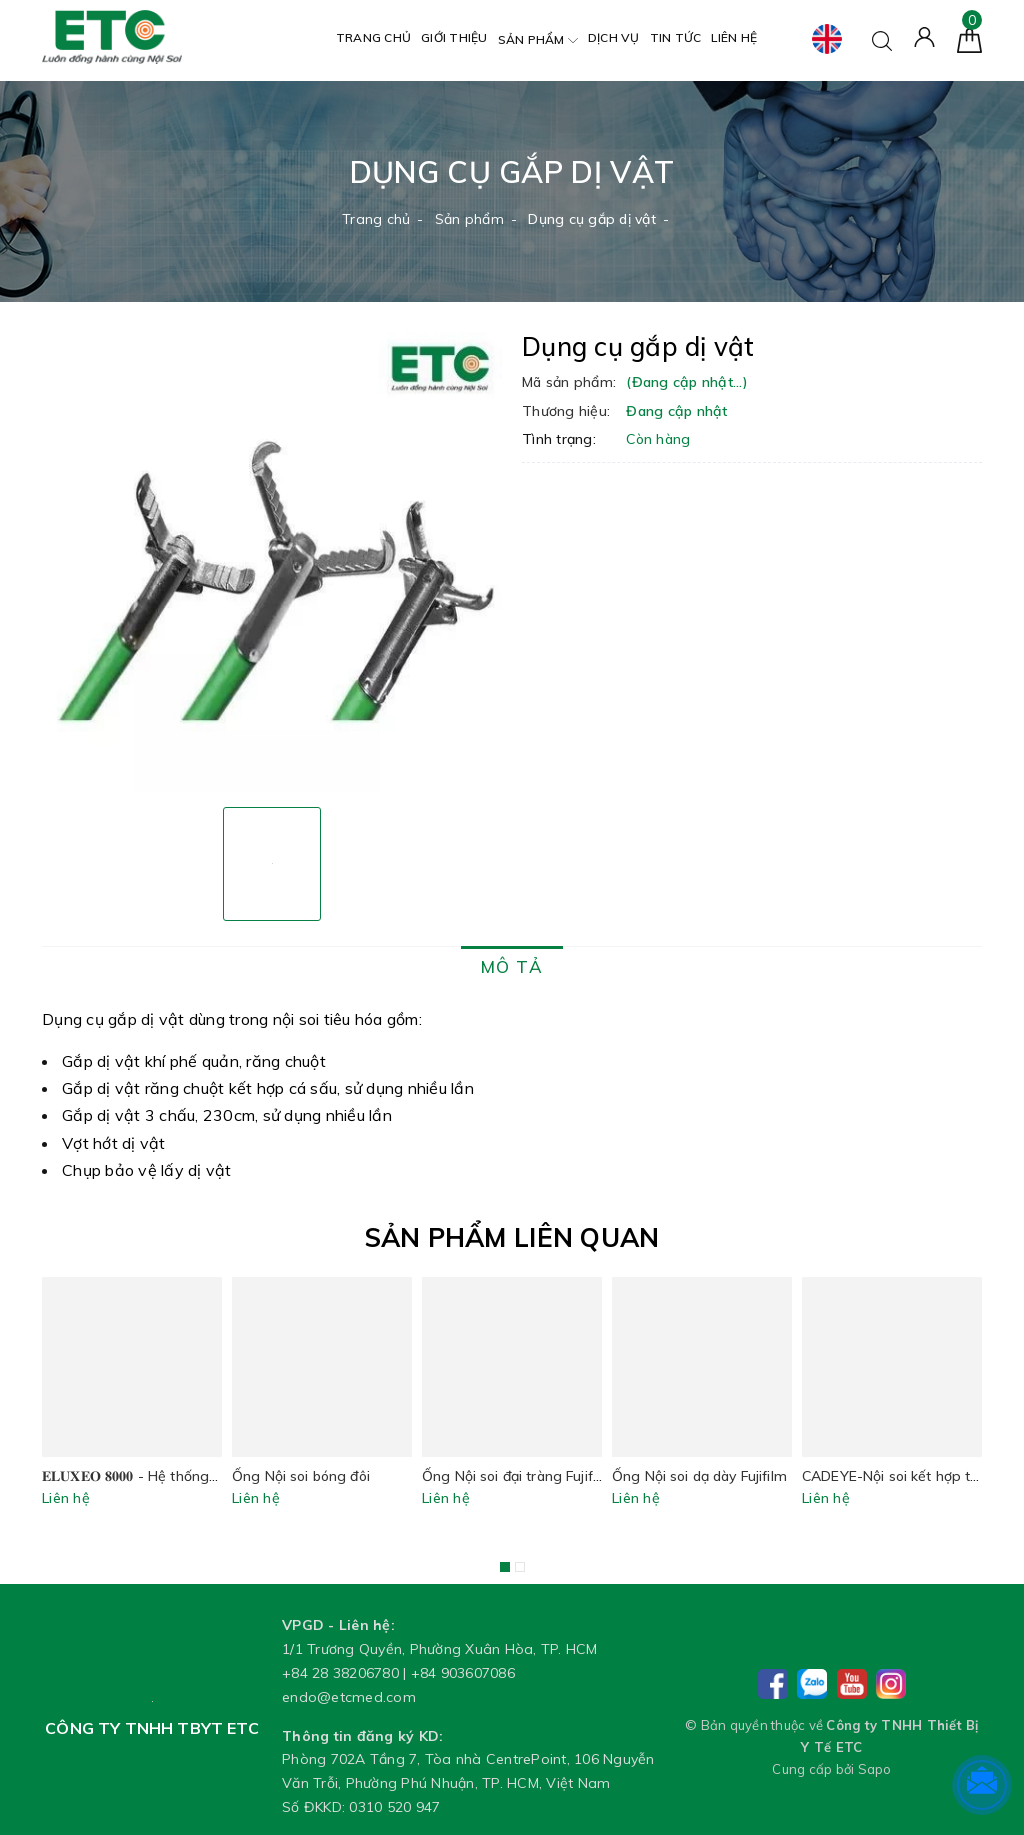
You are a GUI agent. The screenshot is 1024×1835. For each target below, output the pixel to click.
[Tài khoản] (924, 36)
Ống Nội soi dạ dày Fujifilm (699, 1476)
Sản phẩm (538, 40)
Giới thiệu (454, 37)
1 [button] (505, 1567)
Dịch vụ (614, 37)
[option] (272, 562)
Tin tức (676, 37)
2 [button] (520, 1567)
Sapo (875, 1769)
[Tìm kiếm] (882, 39)
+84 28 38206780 (340, 1673)
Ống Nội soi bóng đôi (301, 1476)
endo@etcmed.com (349, 1697)
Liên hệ (734, 37)
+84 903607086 (463, 1673)
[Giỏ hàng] (969, 39)
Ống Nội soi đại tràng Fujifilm (517, 1476)
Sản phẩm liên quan (512, 1237)
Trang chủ (373, 37)
